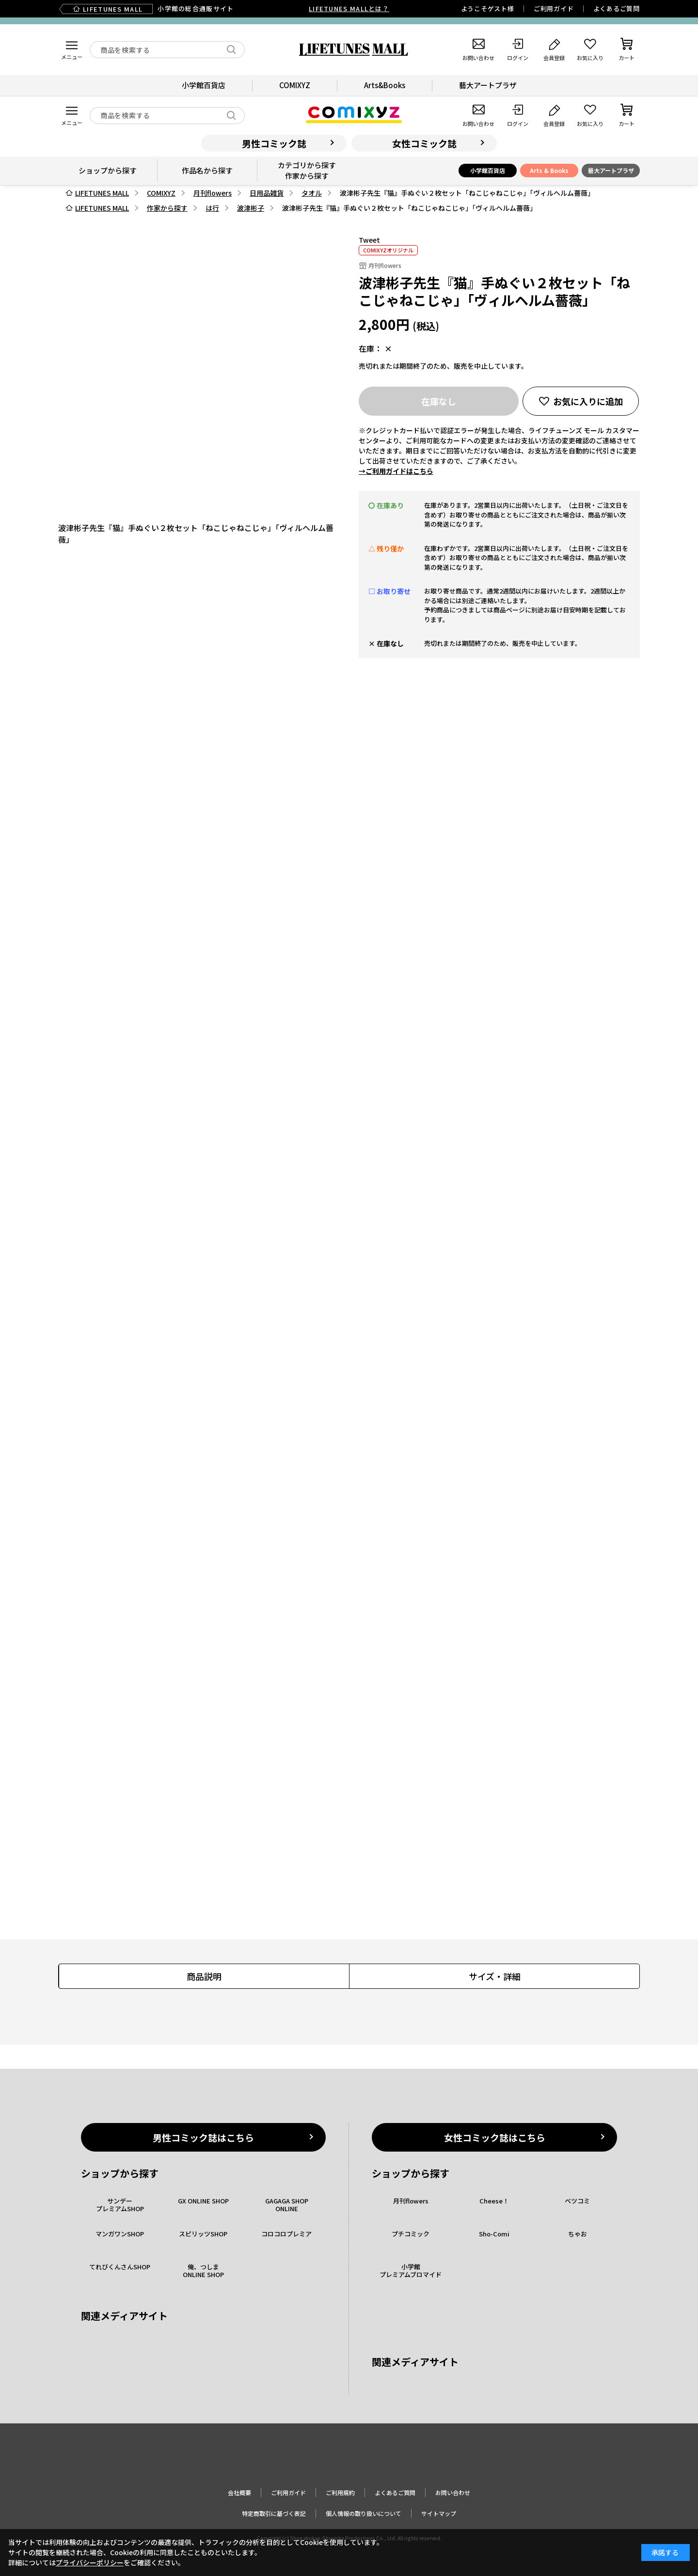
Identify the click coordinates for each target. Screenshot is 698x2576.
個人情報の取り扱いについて (363, 2513)
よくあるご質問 (616, 8)
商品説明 (204, 1976)
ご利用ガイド (554, 8)
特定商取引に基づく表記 (274, 2513)
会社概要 (239, 2492)
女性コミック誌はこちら (494, 2137)
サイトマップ (438, 2513)
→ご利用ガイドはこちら (396, 471)
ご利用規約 (340, 2492)
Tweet (369, 240)
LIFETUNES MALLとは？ (349, 8)
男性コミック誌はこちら (203, 2137)
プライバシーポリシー (90, 2562)
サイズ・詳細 (495, 1976)
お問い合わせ (452, 2492)
